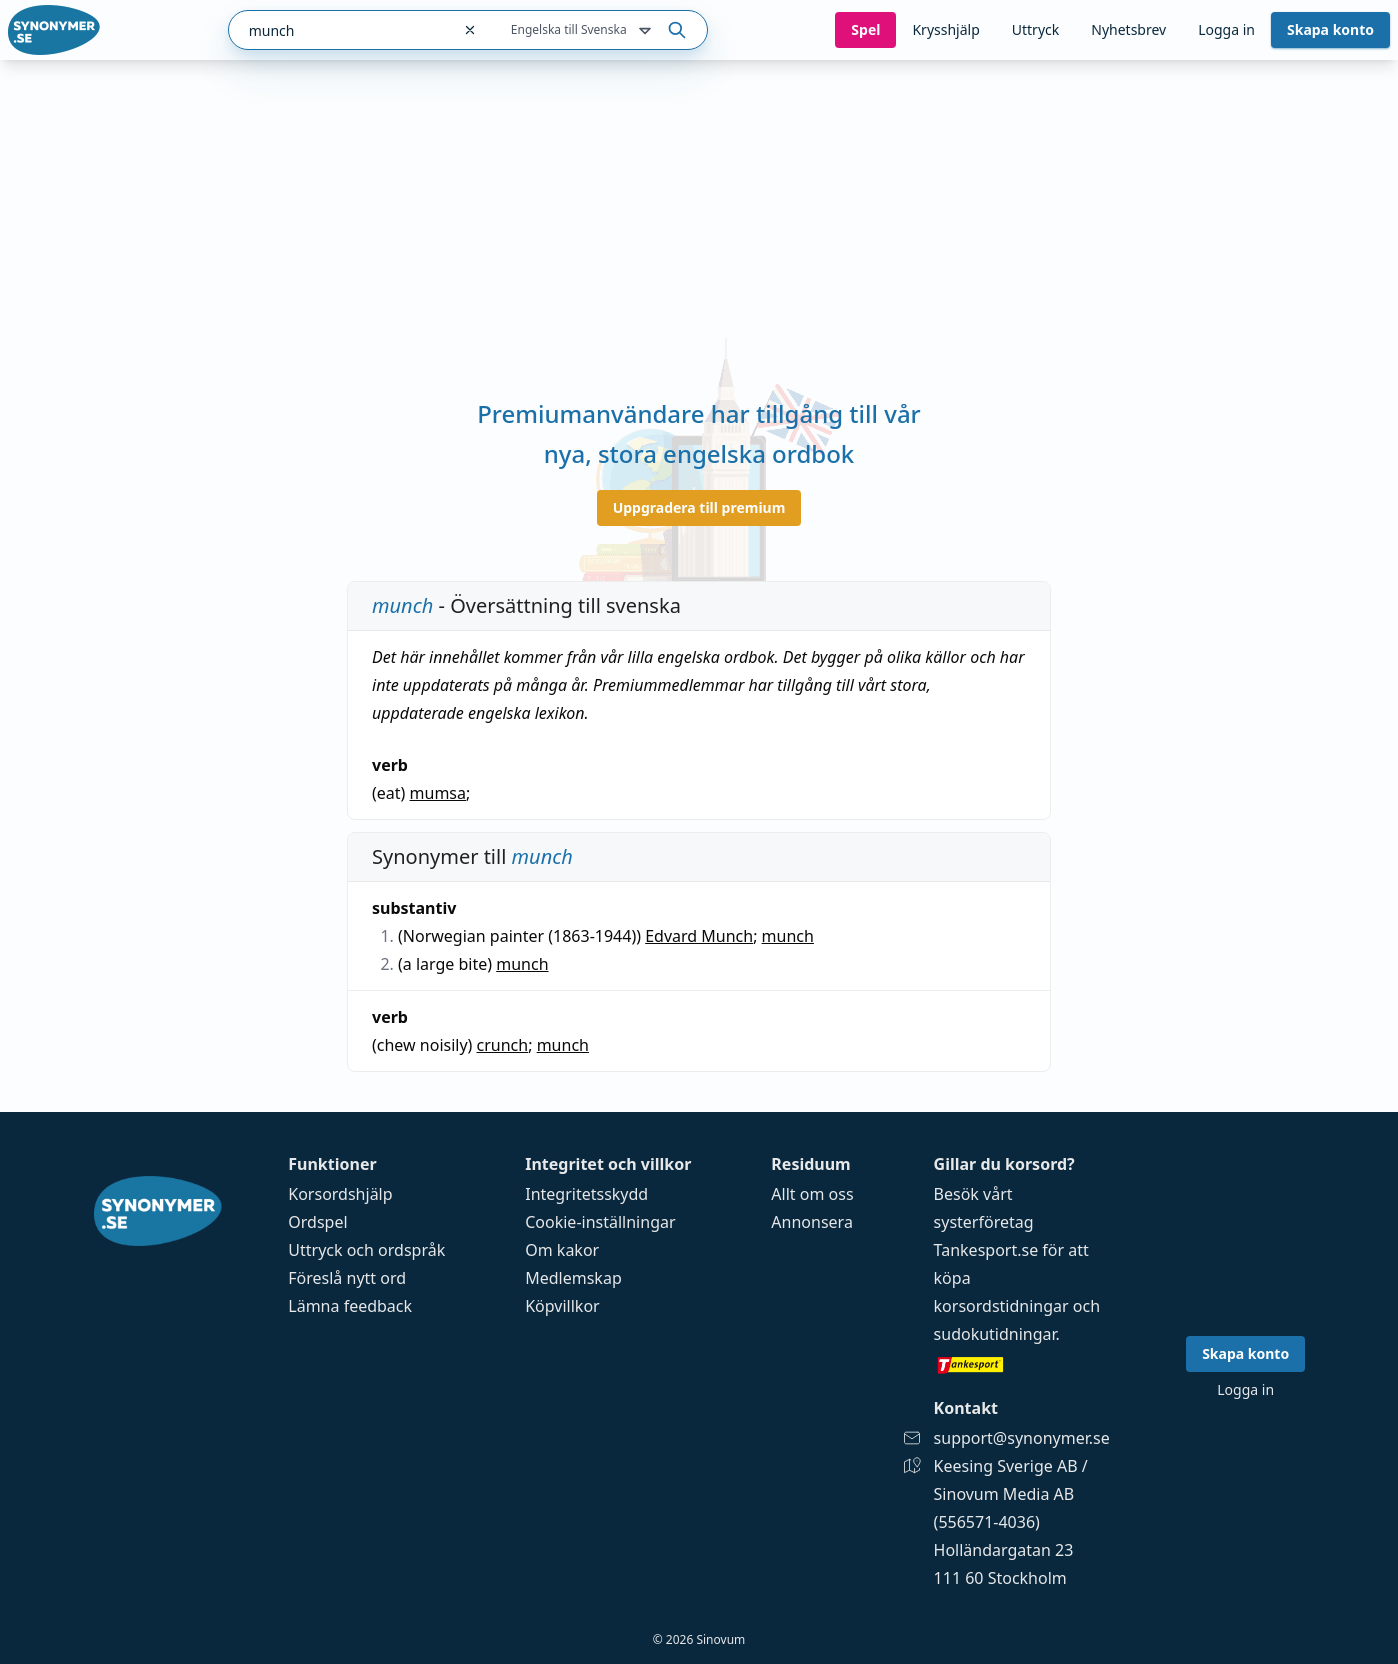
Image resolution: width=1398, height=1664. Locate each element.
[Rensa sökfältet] (470, 30)
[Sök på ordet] (677, 30)
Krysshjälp (945, 29)
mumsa (438, 793)
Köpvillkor (562, 1306)
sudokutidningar (995, 1334)
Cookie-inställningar (600, 1222)
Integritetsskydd (586, 1194)
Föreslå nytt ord (347, 1278)
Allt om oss (812, 1194)
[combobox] (339, 30)
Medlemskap (573, 1278)
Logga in (1226, 29)
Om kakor (562, 1250)
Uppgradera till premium (699, 507)
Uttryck (1035, 29)
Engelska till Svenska (583, 31)
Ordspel (317, 1222)
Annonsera (812, 1222)
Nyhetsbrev (1128, 29)
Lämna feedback (350, 1306)
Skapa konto (1330, 29)
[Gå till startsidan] (54, 30)
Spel (865, 29)
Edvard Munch (699, 936)
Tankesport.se (986, 1250)
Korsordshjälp (340, 1194)
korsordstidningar (1001, 1306)
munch (788, 936)
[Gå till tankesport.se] (1022, 1364)
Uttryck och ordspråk (366, 1250)
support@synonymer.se (1022, 1438)
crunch (503, 1045)
